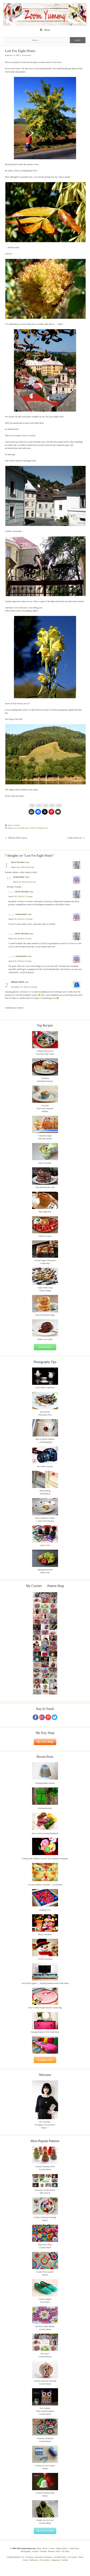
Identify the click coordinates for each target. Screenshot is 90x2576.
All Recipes (45, 1346)
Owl (22, 2557)
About (44, 2548)
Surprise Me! (45, 2059)
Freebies (64, 2560)
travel (15, 828)
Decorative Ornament (43, 2557)
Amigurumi (55, 2560)
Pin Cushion (44, 2560)
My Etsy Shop (45, 1741)
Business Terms (54, 2551)
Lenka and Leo (74, 837)
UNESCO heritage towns (39, 828)
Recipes (35, 2551)
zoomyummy (19, 877)
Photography (26, 2551)
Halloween (34, 2560)
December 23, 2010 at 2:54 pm (24, 987)
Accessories (72, 2557)
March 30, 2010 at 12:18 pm (20, 896)
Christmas (30, 2557)
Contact (52, 2548)
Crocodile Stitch (60, 2557)
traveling (16, 825)
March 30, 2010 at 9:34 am (22, 867)
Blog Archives (62, 2548)
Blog (39, 2548)
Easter (25, 2560)
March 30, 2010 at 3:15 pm (19, 938)
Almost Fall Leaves (17, 837)
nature (10, 825)
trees (27, 828)
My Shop (65, 2551)
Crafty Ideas (74, 2548)
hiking (10, 828)
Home (81, 2557)
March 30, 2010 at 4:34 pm (19, 961)
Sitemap (43, 2551)
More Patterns (45, 2530)
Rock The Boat (18, 862)
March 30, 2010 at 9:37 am (24, 882)
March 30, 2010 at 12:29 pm (20, 919)
